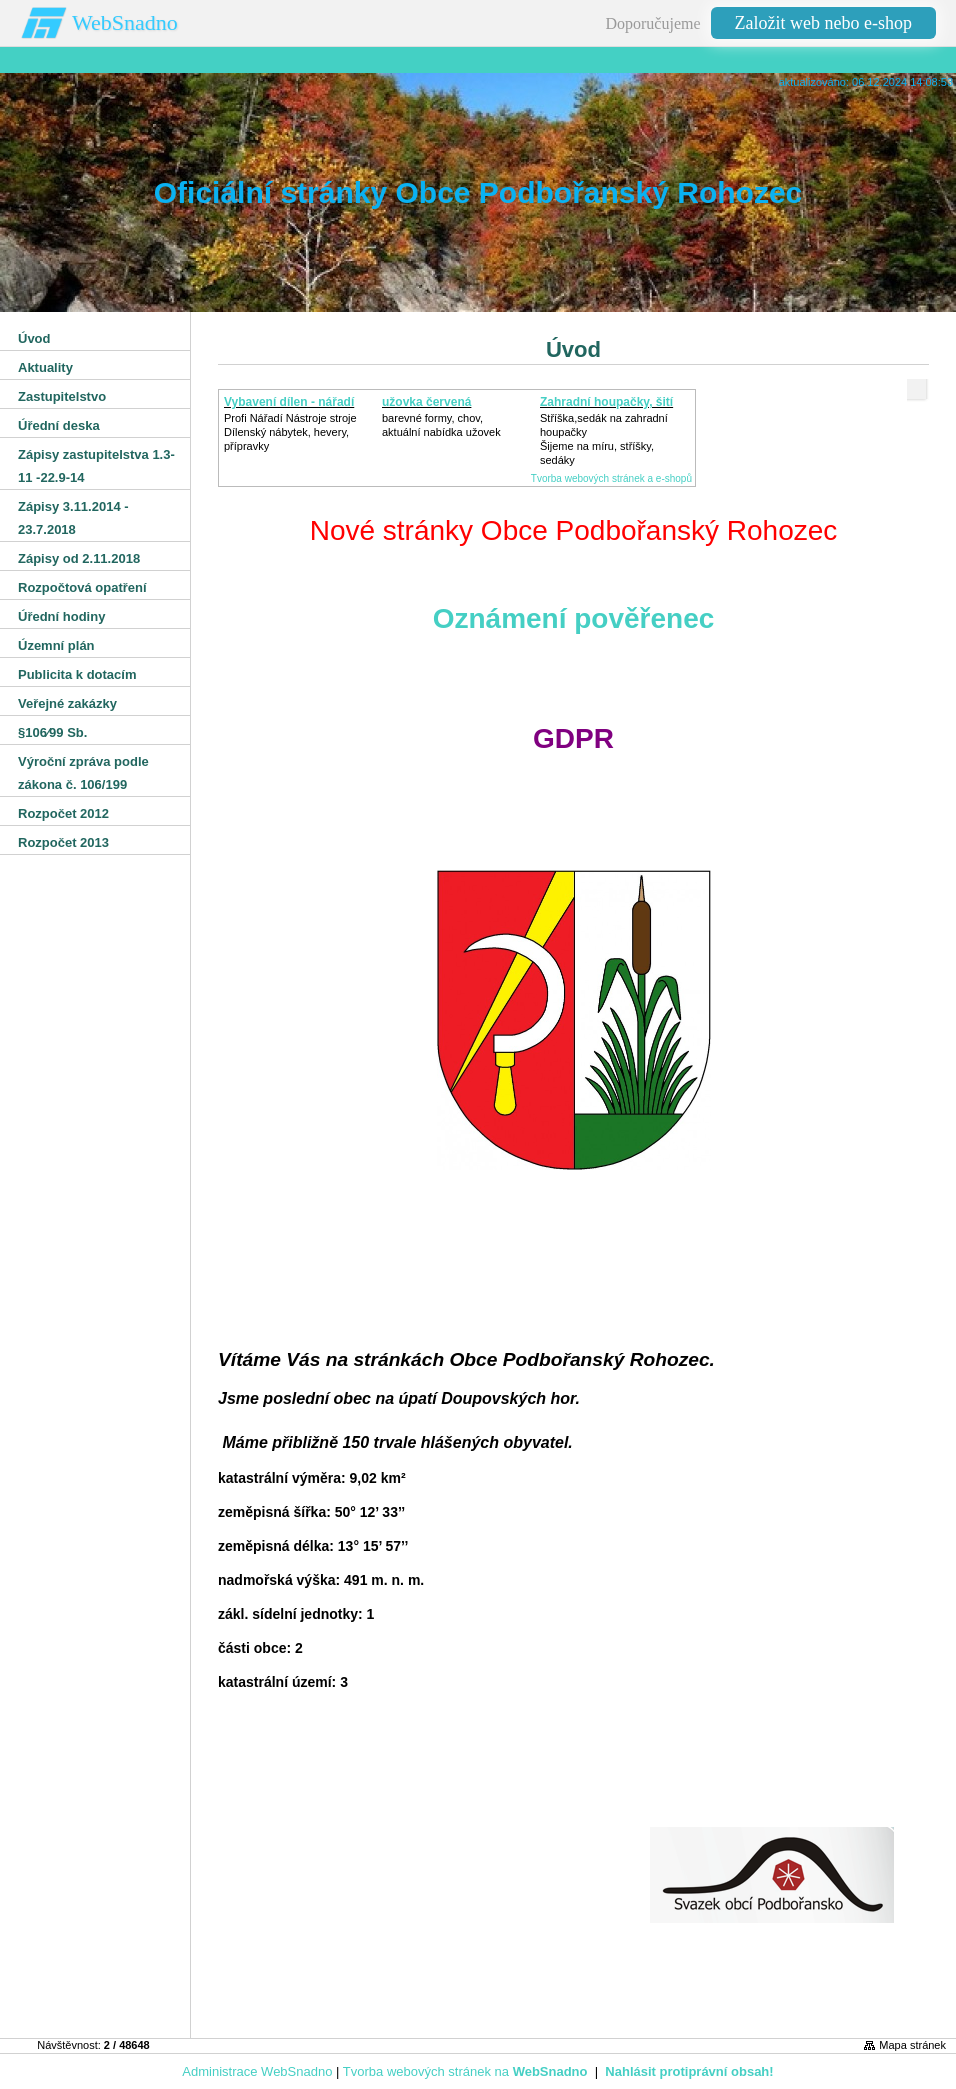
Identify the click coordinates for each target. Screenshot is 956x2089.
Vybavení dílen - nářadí (289, 402)
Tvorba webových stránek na (465, 2071)
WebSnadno (125, 22)
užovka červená (426, 402)
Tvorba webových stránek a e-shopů (611, 478)
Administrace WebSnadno (257, 2071)
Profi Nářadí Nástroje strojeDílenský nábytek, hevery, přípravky (290, 432)
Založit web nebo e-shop (823, 23)
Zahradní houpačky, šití (606, 402)
